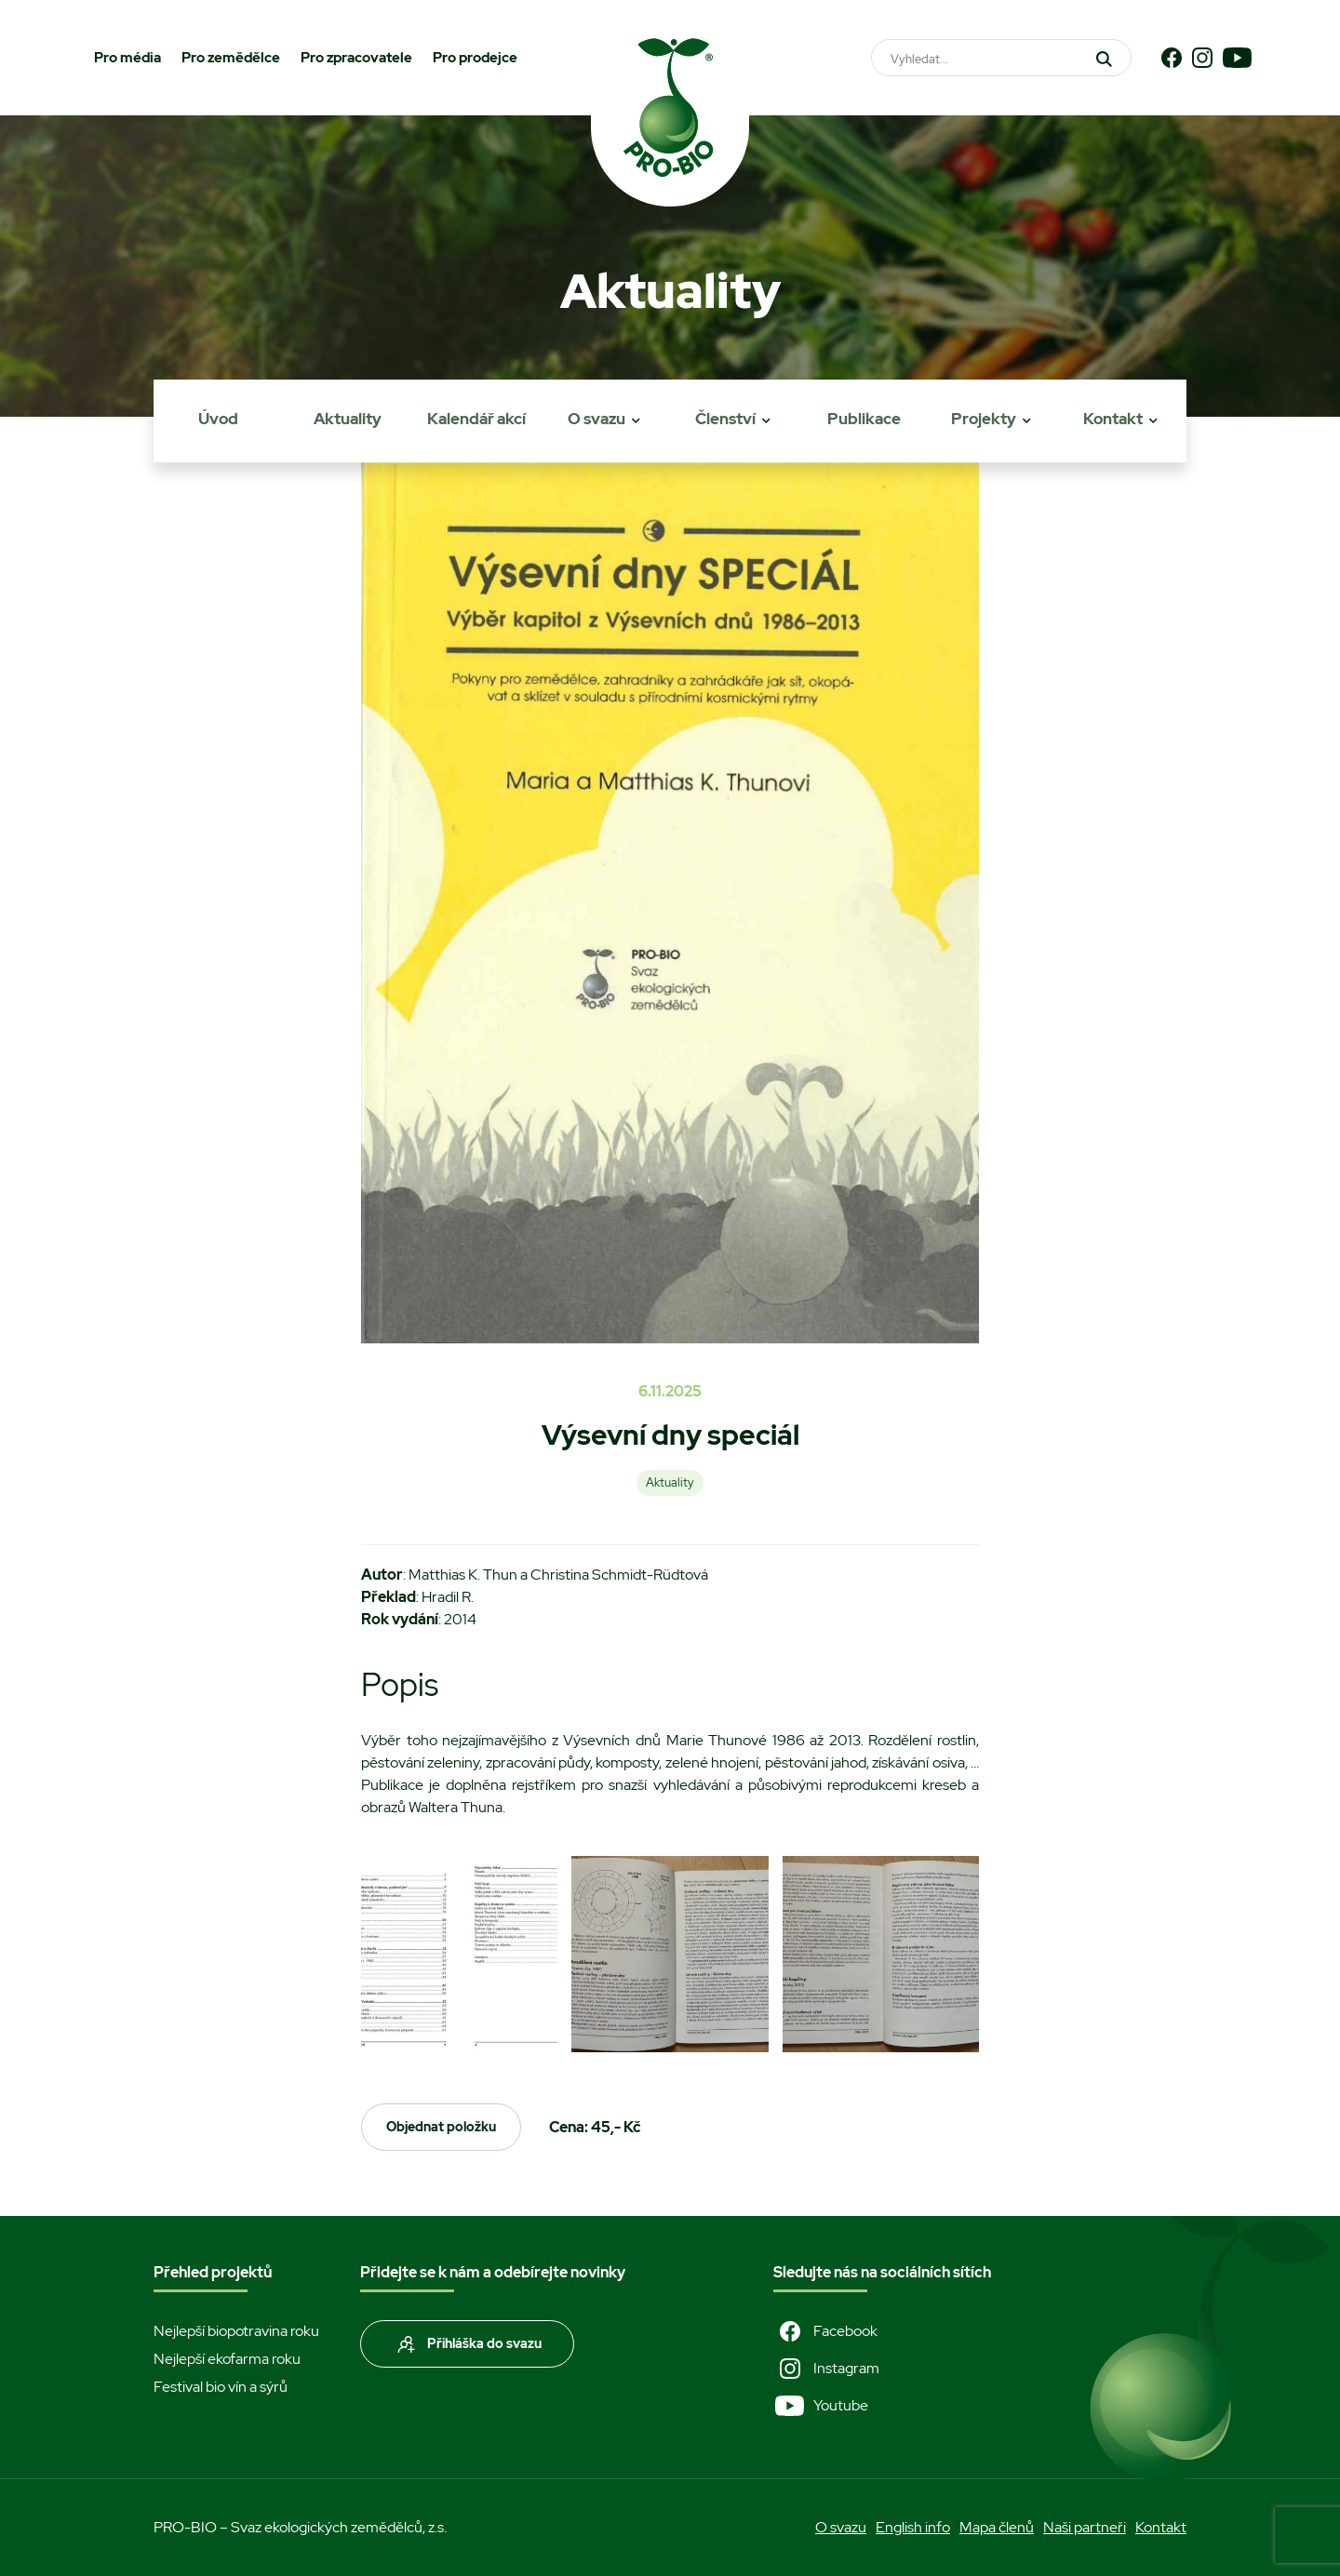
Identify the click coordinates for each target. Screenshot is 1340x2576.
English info (913, 2527)
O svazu (596, 418)
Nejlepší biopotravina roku (236, 2331)
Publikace (864, 418)
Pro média (127, 57)
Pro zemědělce (230, 57)
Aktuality (348, 418)
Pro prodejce (475, 57)
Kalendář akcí (476, 418)
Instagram (826, 2368)
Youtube (820, 2406)
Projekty (983, 418)
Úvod (218, 418)
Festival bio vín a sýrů (221, 2386)
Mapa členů (996, 2527)
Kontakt (1113, 418)
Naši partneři (1084, 2527)
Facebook (825, 2331)
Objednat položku (441, 2126)
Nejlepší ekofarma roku (227, 2359)
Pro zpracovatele (356, 57)
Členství (725, 418)
